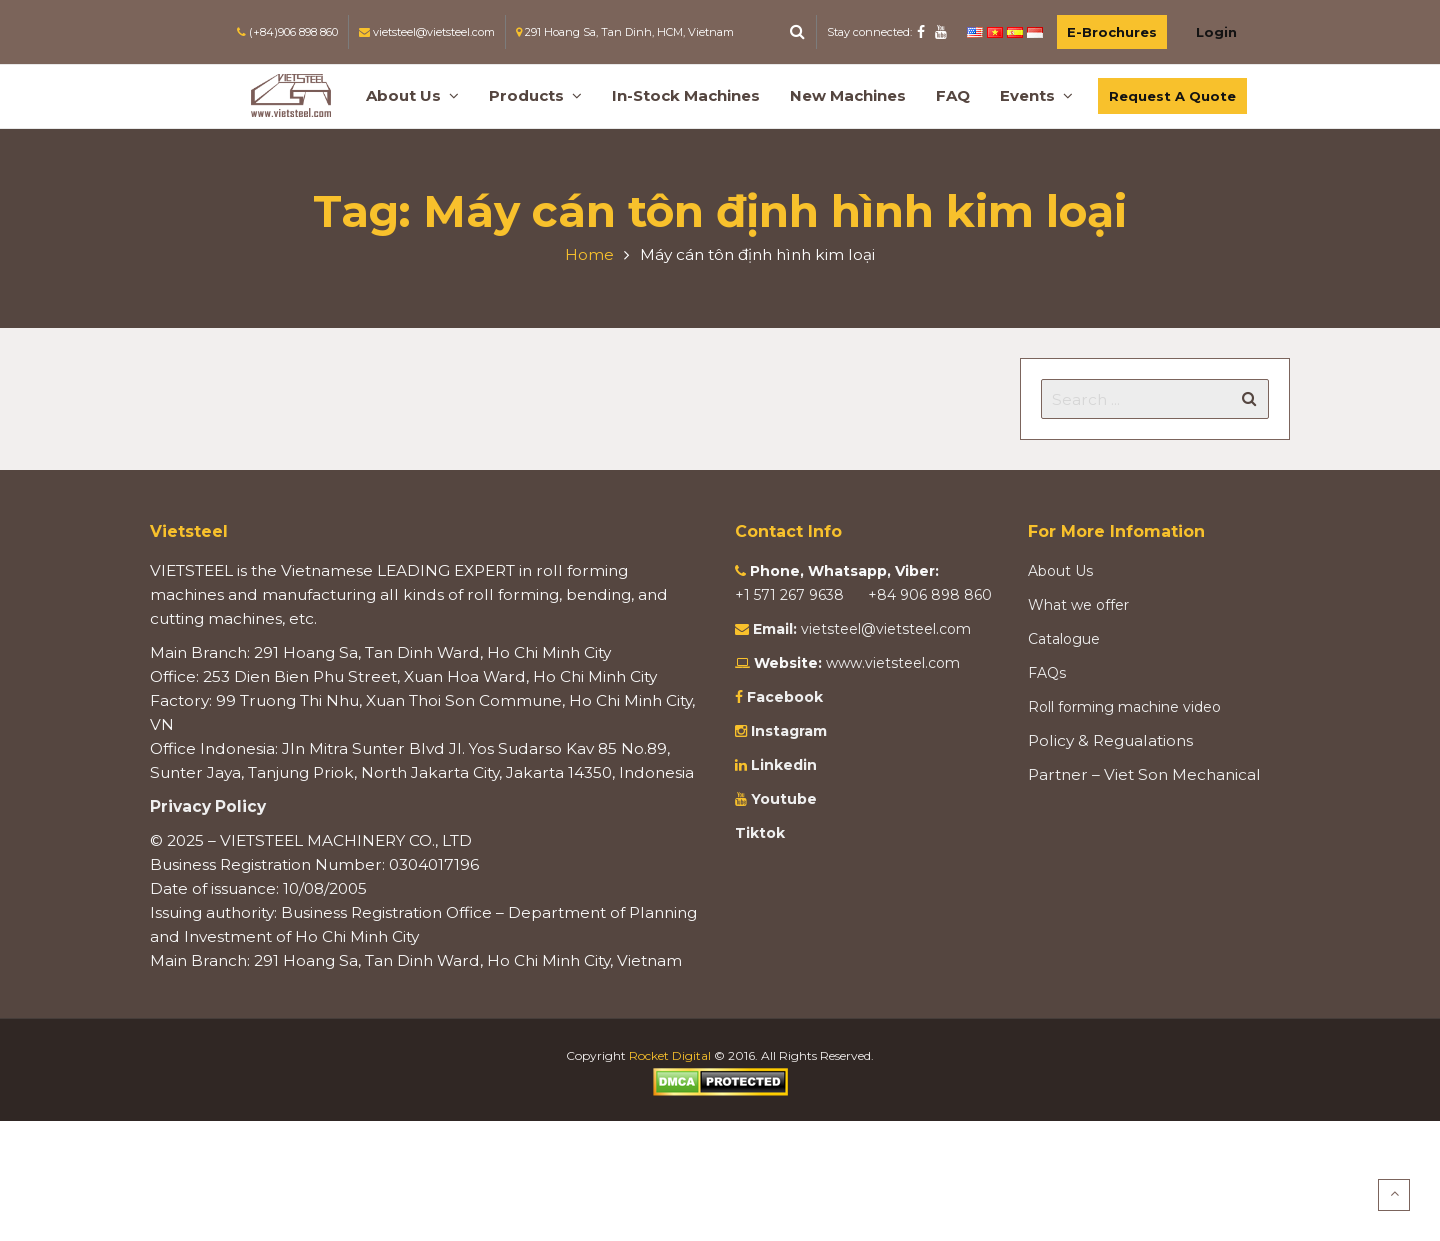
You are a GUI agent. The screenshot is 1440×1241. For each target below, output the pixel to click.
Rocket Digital (670, 1055)
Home (589, 254)
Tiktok (760, 833)
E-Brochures (1112, 32)
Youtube (782, 799)
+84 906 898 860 (930, 595)
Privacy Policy (208, 806)
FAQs (1047, 673)
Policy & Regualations (1110, 740)
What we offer (1078, 605)
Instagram (787, 731)
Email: (775, 629)
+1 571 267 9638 (791, 595)
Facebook (785, 697)
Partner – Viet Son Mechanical (1144, 774)
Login (1216, 32)
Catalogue (1064, 639)
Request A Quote (1172, 96)
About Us (1060, 571)
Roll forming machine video (1124, 707)
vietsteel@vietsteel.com (886, 629)
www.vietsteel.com (893, 663)
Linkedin (782, 765)
